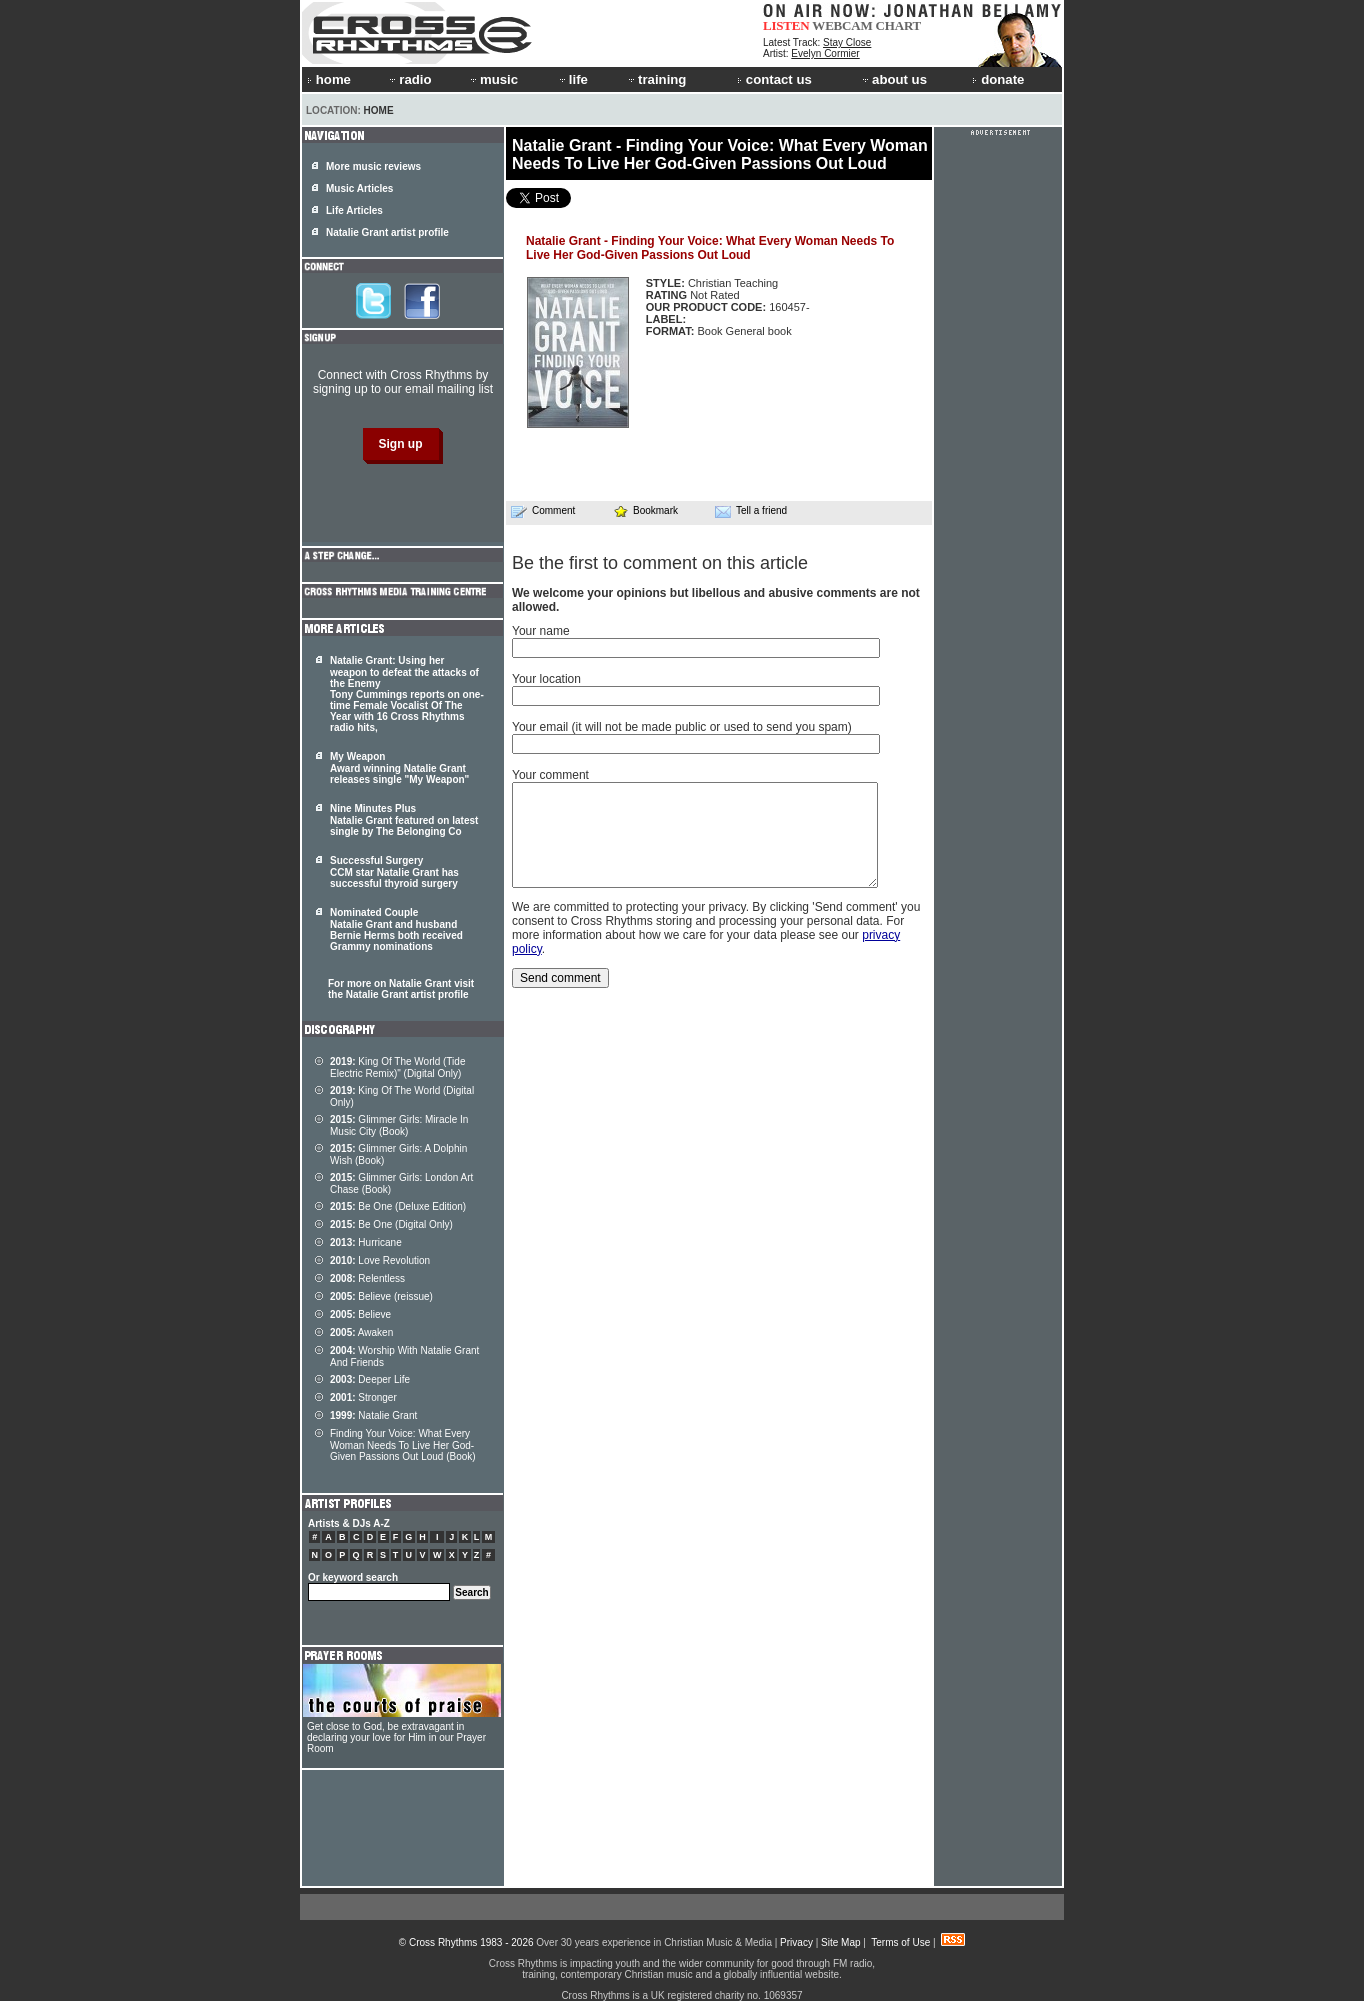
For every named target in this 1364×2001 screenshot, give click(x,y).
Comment (543, 511)
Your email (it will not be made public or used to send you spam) (682, 727)
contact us (774, 79)
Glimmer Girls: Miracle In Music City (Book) (399, 1125)
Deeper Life (370, 1379)
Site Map (840, 1942)
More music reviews (373, 166)
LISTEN (786, 25)
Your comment (550, 775)
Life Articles (354, 210)
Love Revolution (380, 1260)
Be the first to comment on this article (660, 563)
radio (409, 79)
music (493, 79)
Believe (360, 1314)
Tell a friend (751, 511)
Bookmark (645, 510)
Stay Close (847, 42)
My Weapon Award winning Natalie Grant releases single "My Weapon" (399, 768)
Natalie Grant (373, 1415)
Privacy (796, 1942)
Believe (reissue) (381, 1296)
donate (998, 79)
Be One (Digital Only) (391, 1224)
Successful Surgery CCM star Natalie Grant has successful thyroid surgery (394, 872)
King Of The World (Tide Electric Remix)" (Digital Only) (397, 1067)
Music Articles (359, 188)
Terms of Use (900, 1942)
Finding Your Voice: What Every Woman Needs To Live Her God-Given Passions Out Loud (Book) (403, 1445)
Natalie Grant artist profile (387, 232)
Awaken (361, 1332)
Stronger (363, 1397)
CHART (899, 25)
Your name (541, 631)
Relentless (367, 1278)
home (329, 79)
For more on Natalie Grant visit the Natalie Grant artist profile (401, 989)
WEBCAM (842, 25)
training (656, 79)
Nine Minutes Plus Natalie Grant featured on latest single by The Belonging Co (404, 820)
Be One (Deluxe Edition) (398, 1206)
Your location (546, 679)
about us (893, 79)
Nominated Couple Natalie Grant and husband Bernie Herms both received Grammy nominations (396, 929)
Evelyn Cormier (825, 53)
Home (379, 110)
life (572, 79)
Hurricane (366, 1242)
